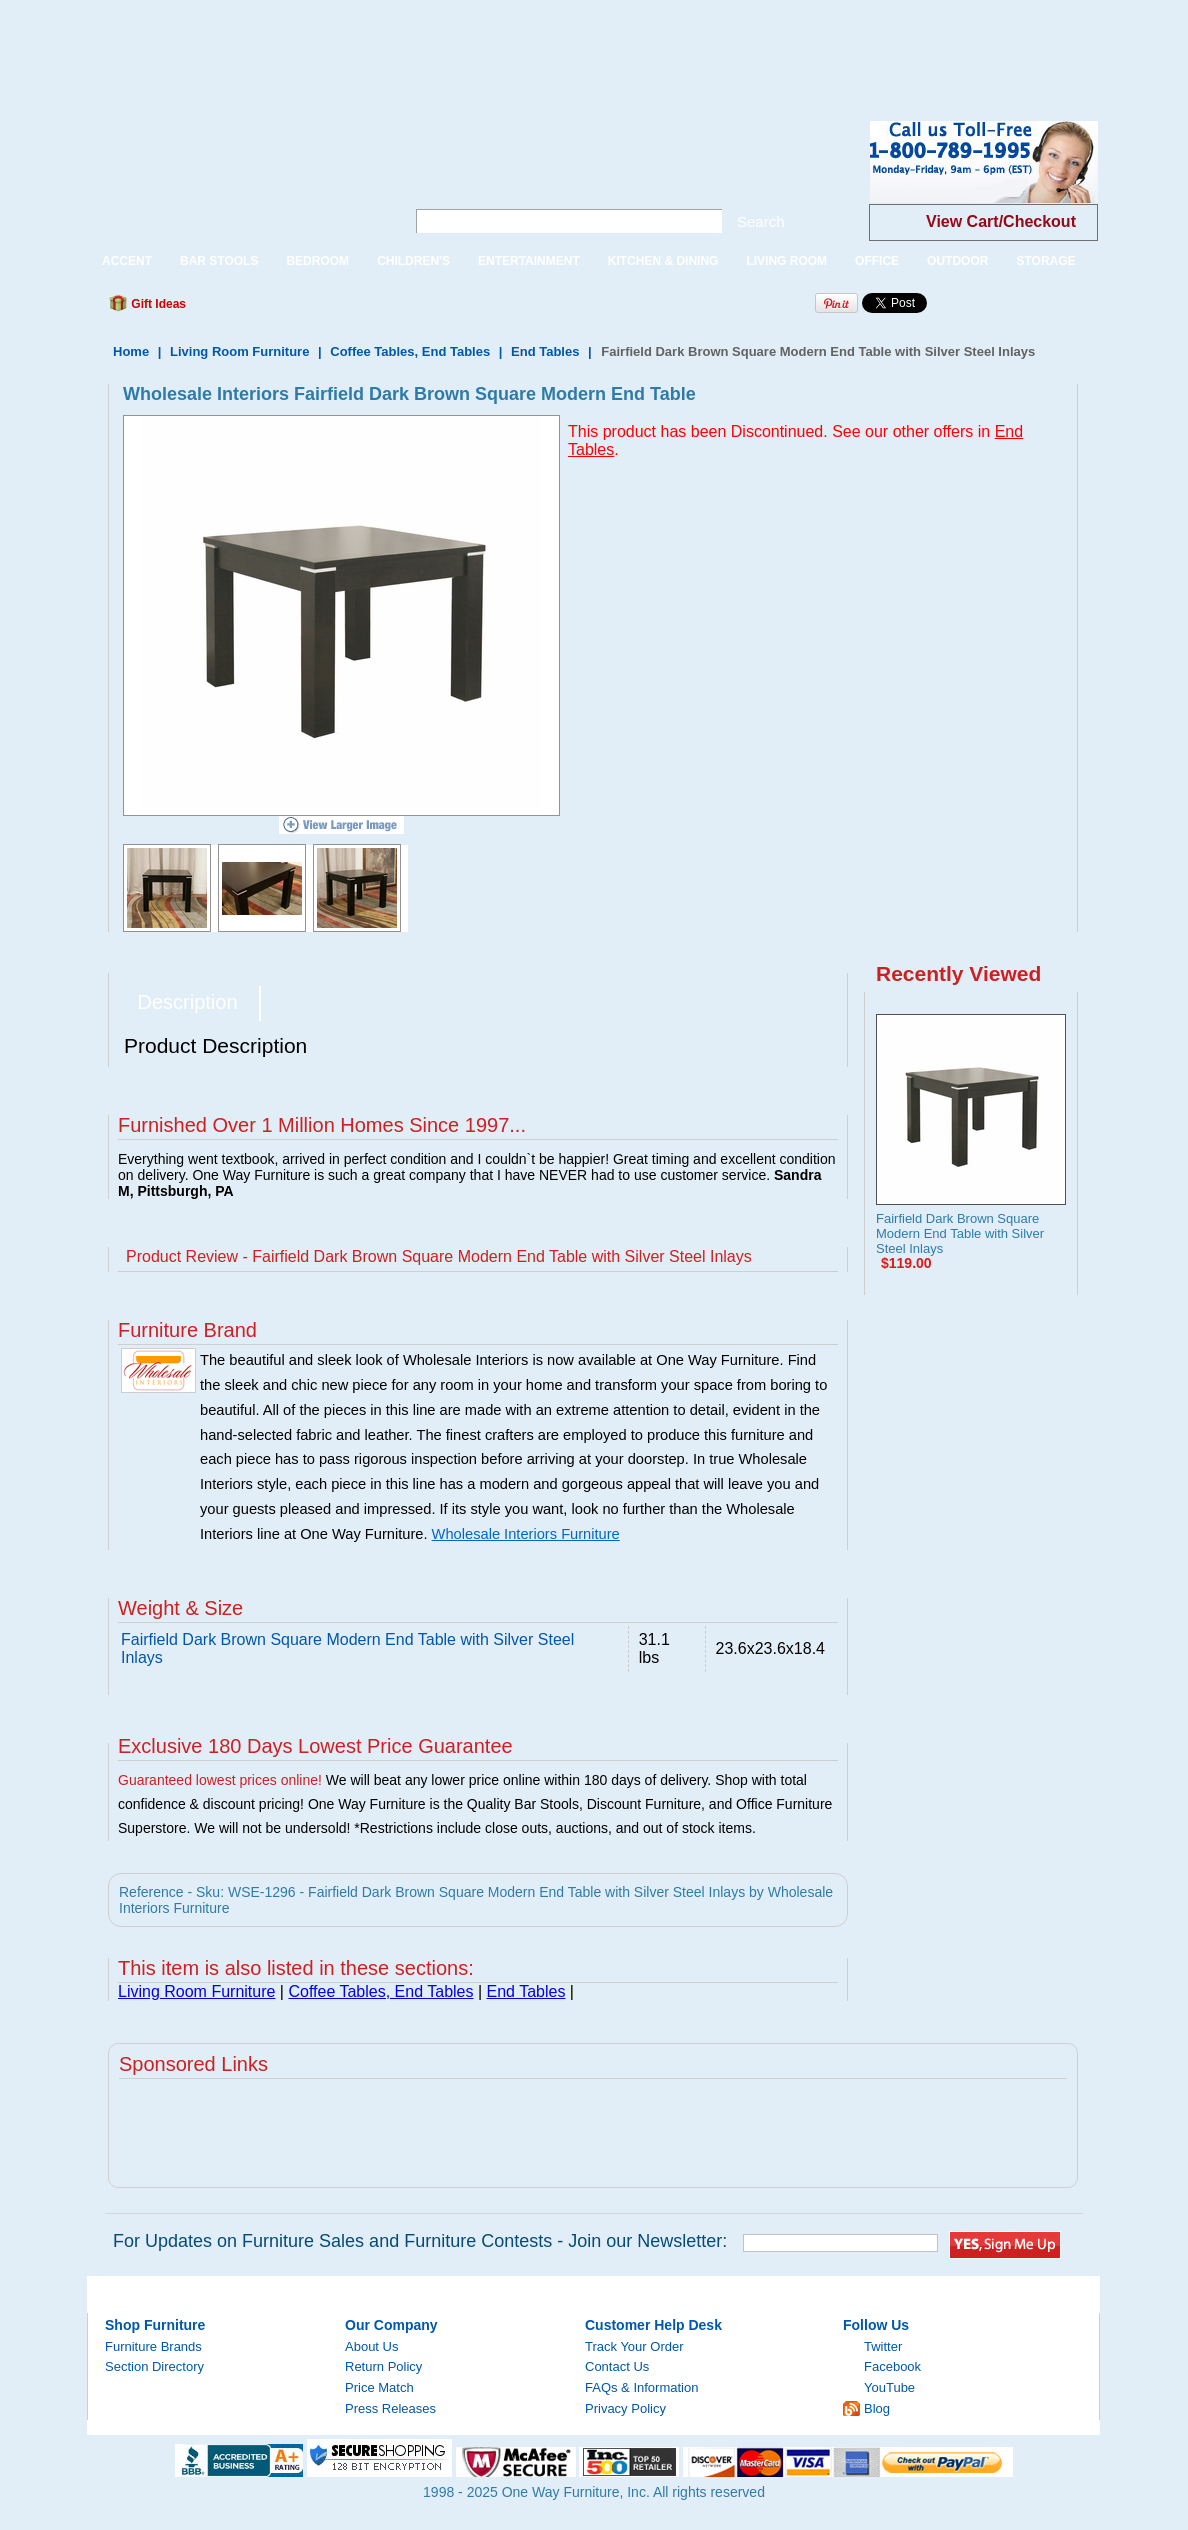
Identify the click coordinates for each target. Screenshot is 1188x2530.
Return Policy (383, 2366)
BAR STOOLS (219, 261)
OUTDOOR (957, 261)
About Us (371, 2346)
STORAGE (1045, 261)
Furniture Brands (153, 2346)
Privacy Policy (625, 2408)
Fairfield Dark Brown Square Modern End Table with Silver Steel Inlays (960, 1233)
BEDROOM (317, 261)
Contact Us (617, 2366)
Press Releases (390, 2408)
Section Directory (154, 2366)
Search (761, 221)
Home (131, 351)
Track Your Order (634, 2346)
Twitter (883, 2346)
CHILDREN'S (413, 261)
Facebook (892, 2366)
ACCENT (127, 261)
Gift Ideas (157, 304)
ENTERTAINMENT (529, 261)
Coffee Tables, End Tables (410, 351)
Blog (877, 2408)
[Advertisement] (364, 45)
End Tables (545, 351)
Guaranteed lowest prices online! (220, 1780)
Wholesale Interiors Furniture (526, 1534)
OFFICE (877, 261)
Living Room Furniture (239, 351)
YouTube (889, 2387)
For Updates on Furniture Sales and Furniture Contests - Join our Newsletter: (420, 2241)
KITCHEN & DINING (663, 261)
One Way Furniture (235, 178)
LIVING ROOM (786, 261)
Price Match (379, 2387)
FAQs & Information (641, 2387)
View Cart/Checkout (1001, 221)
